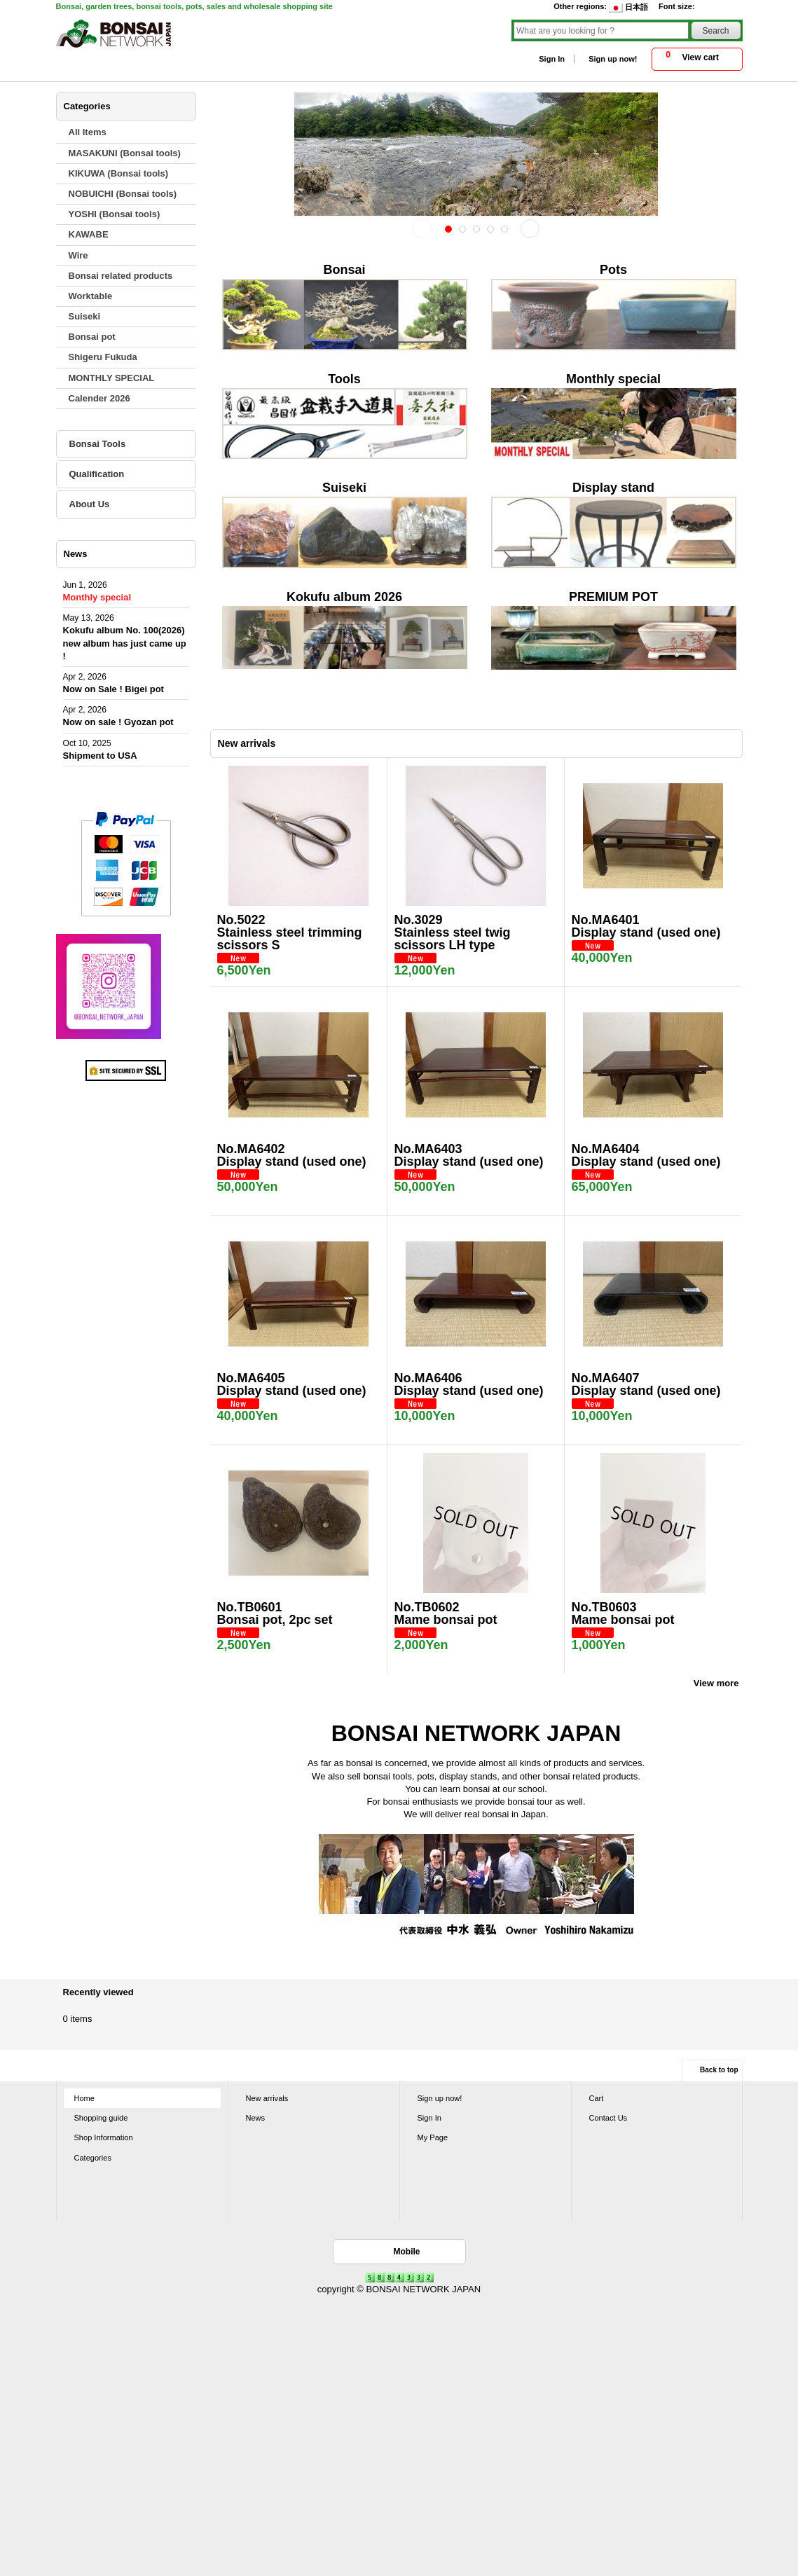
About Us (89, 504)
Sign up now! (613, 59)
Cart (596, 2098)
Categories (92, 2158)
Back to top (719, 2070)
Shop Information (103, 2137)
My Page (433, 2137)
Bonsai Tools (97, 444)
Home (84, 2098)
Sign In (552, 59)
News (256, 2118)
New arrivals (267, 2098)
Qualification (97, 474)
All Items (87, 132)
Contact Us (608, 2118)
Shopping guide (101, 2118)
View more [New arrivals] (716, 1683)
